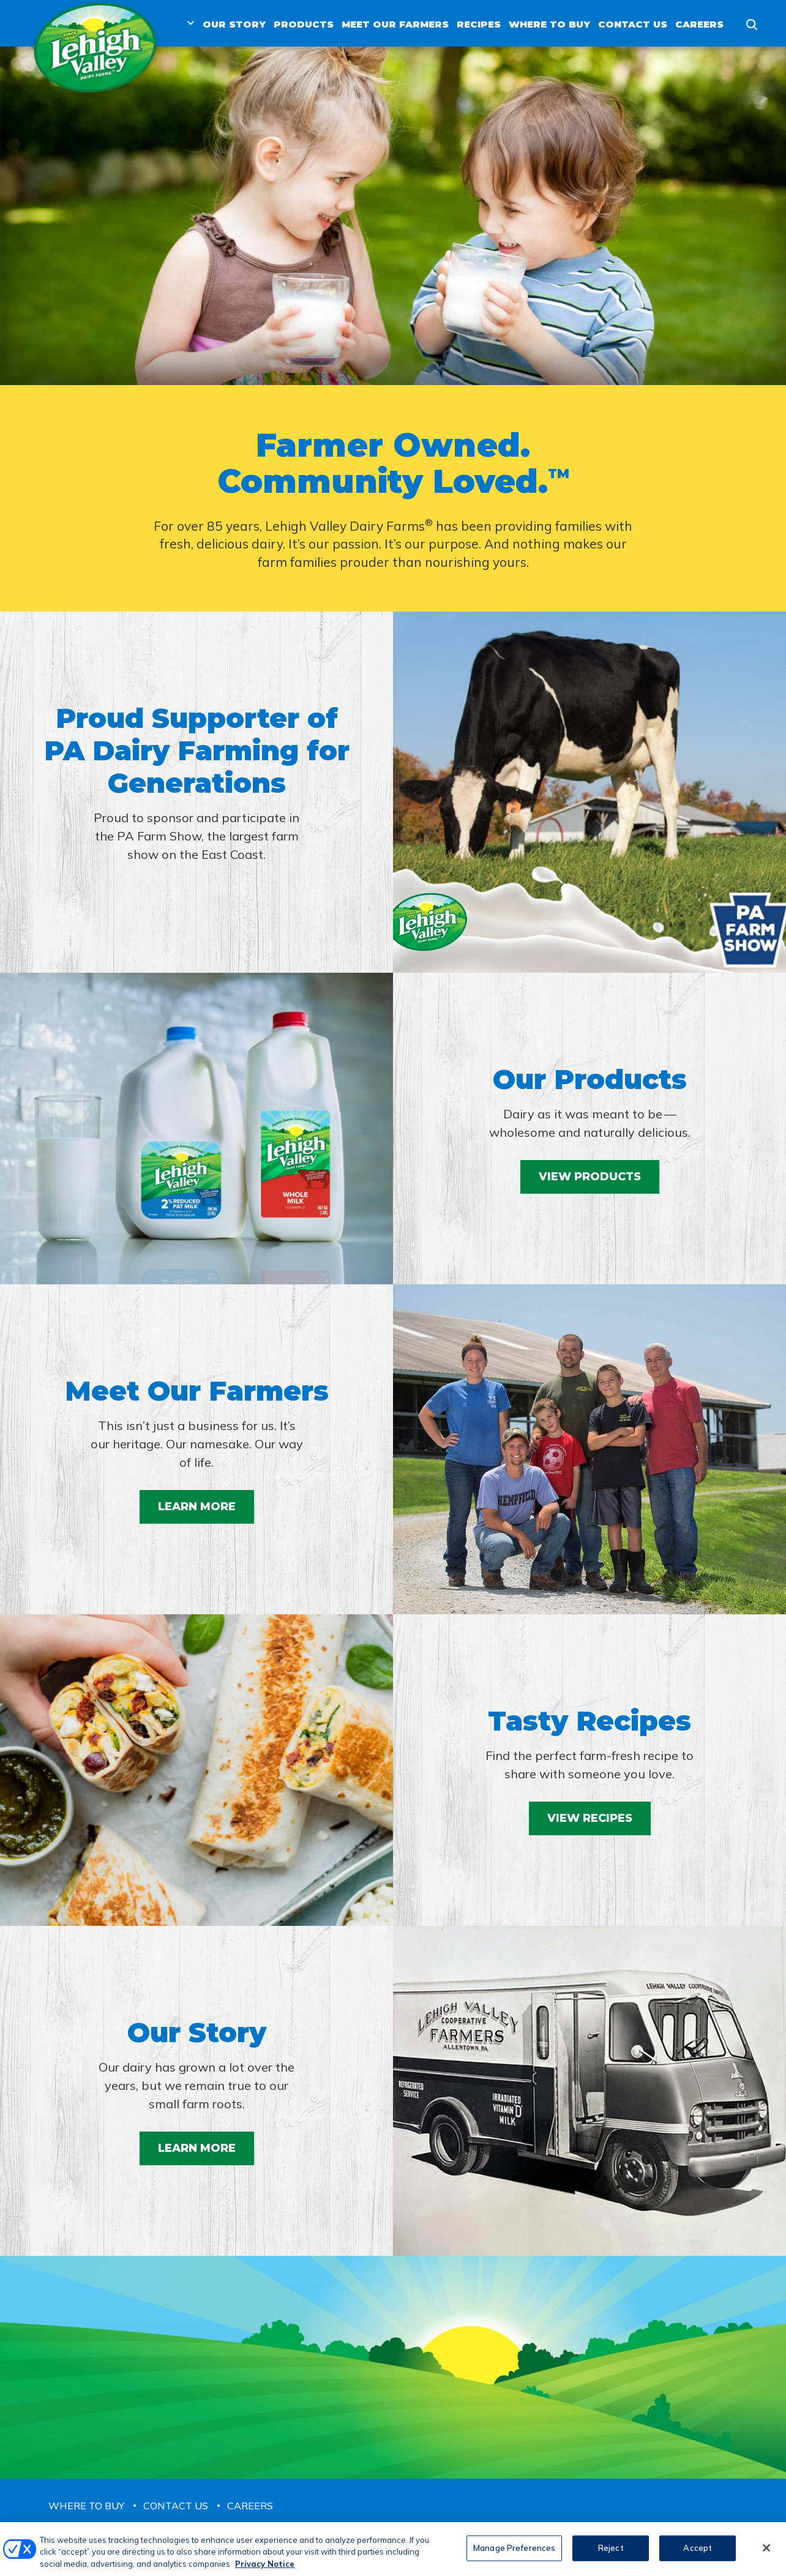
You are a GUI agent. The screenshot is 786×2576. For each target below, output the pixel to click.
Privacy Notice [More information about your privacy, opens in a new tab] (264, 2569)
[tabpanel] (393, 216)
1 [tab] (393, 344)
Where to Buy (549, 24)
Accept (697, 2553)
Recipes (479, 24)
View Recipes (589, 1818)
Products (304, 24)
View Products (590, 1176)
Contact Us (632, 24)
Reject (611, 2553)
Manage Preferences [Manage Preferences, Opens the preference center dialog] (514, 2553)
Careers (699, 24)
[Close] (766, 2553)
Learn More (197, 1506)
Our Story (234, 24)
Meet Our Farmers (395, 24)
